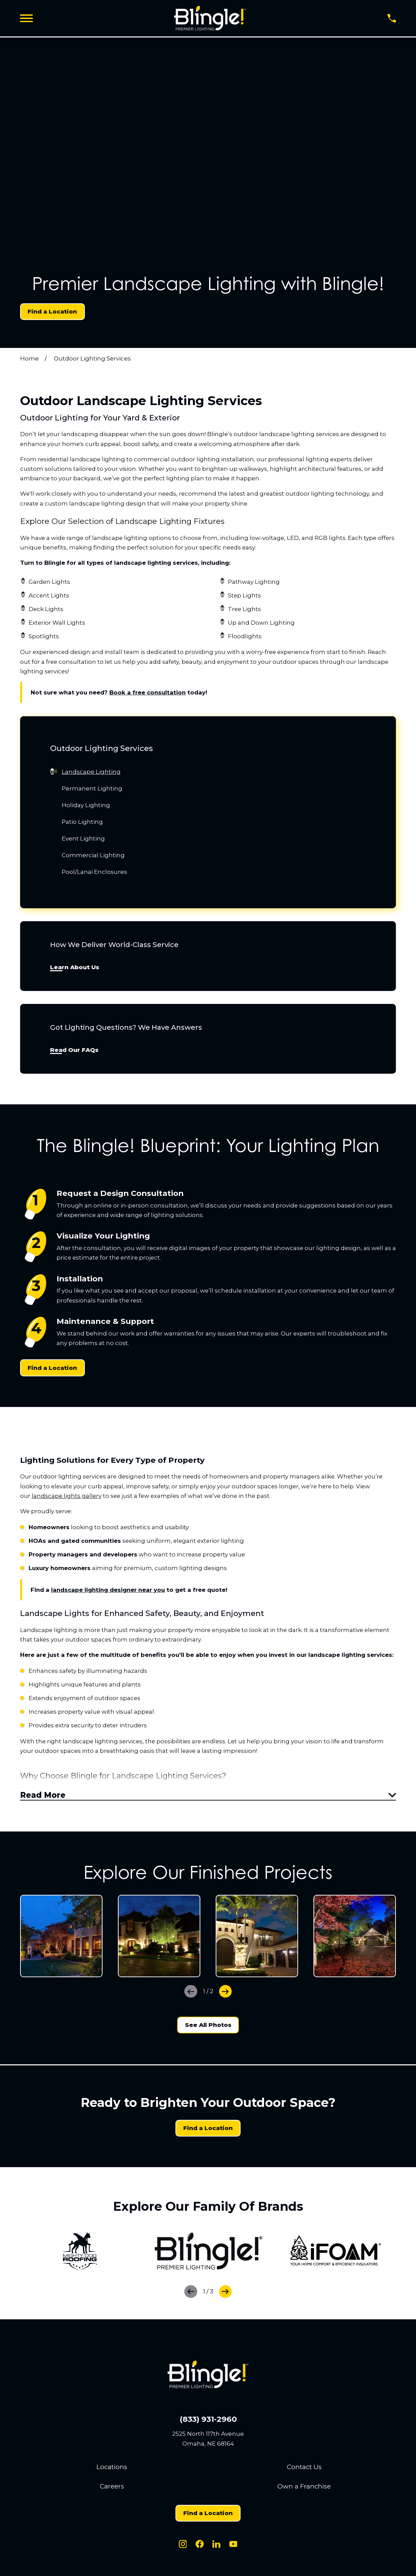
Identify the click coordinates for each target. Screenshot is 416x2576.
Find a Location (52, 311)
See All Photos (208, 2027)
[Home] (210, 18)
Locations (111, 2470)
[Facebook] (200, 2547)
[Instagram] (183, 2547)
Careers (112, 2489)
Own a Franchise (304, 2489)
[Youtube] (233, 2547)
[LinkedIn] (216, 2547)
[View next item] (225, 1994)
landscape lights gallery (67, 1495)
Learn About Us (74, 967)
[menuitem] (208, 772)
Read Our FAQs (74, 1050)
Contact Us (304, 2470)
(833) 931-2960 (208, 2422)
